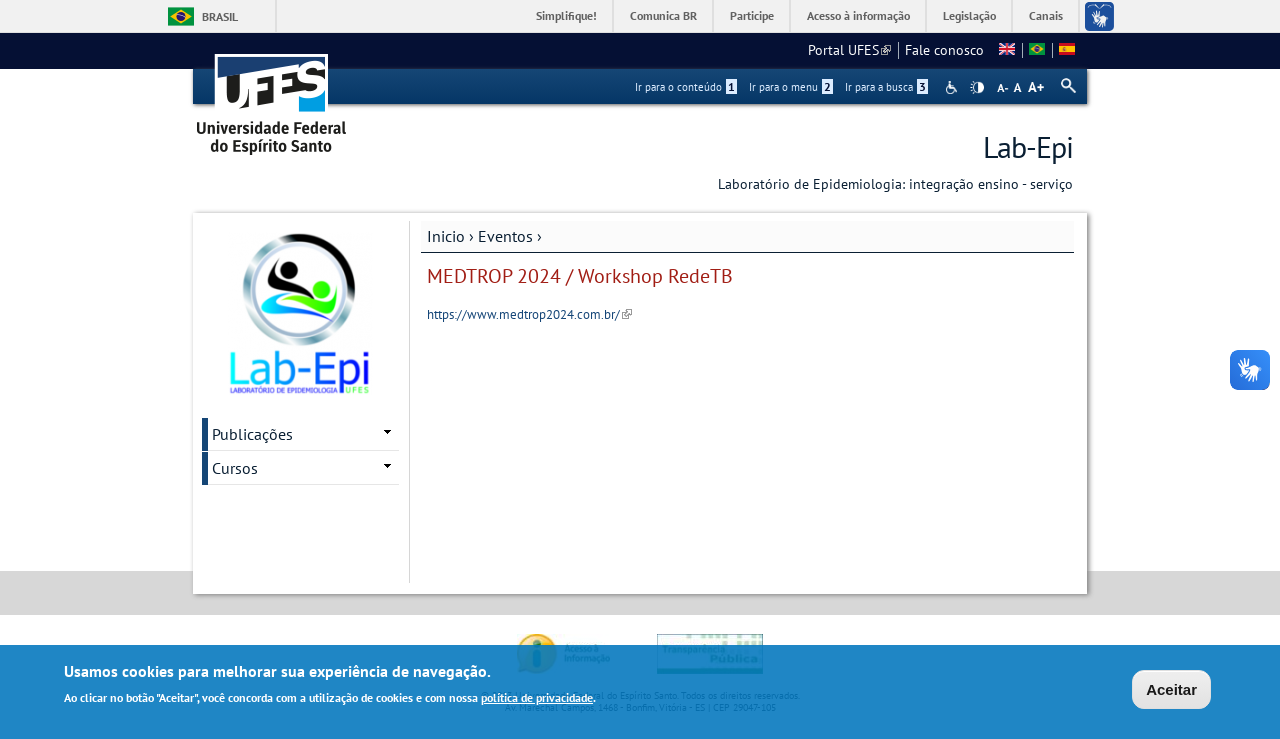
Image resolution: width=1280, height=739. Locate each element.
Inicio (446, 236)
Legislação (969, 15)
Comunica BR (663, 15)
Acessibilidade (953, 87)
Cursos (235, 468)
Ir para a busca (886, 87)
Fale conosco (944, 50)
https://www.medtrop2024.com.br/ (529, 314)
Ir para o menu (791, 87)
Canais (1046, 15)
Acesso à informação (858, 15)
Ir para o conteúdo (686, 87)
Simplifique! (566, 15)
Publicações (252, 434)
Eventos (505, 236)
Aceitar (1171, 692)
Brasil (220, 16)
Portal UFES (849, 50)
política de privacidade (537, 700)
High (977, 88)
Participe (752, 15)
